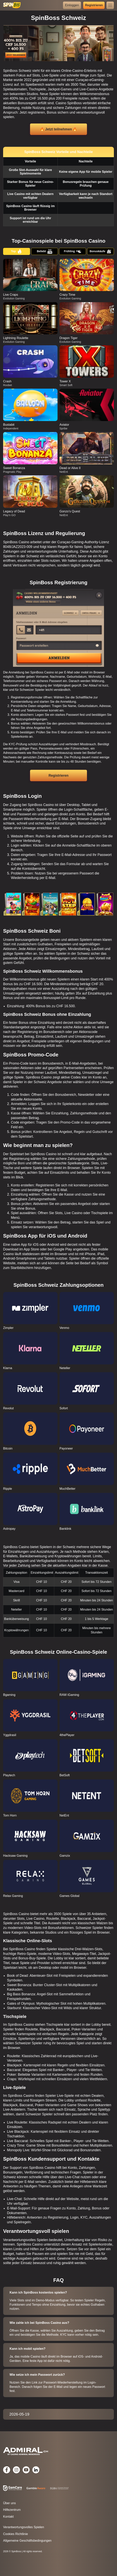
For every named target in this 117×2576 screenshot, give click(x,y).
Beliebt (44, 251)
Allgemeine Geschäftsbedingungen (27, 2540)
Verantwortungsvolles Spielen (23, 2527)
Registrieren (94, 5)
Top (16, 251)
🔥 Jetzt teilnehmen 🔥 (58, 129)
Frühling (72, 251)
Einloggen (72, 5)
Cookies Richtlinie (15, 2534)
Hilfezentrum (12, 2509)
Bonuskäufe (100, 251)
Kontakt (8, 2516)
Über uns (9, 2503)
